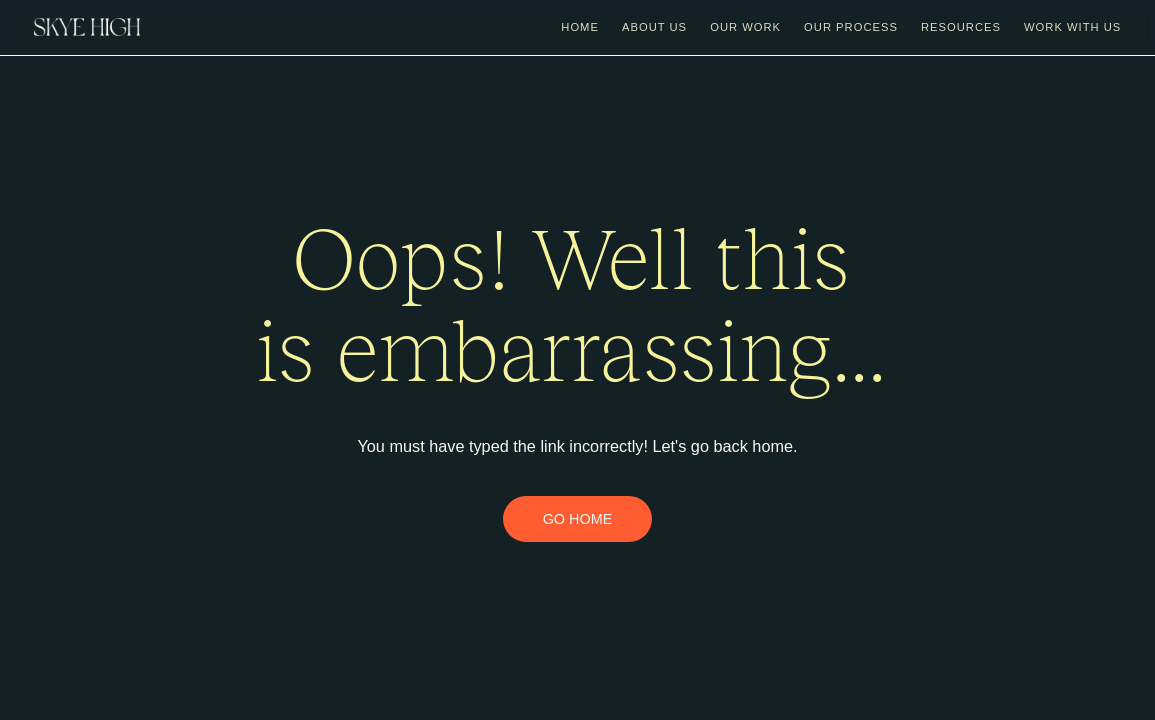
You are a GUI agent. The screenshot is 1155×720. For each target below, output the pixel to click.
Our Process (851, 27)
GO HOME (578, 519)
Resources (961, 27)
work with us (1072, 27)
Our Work (745, 27)
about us (654, 27)
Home (580, 27)
